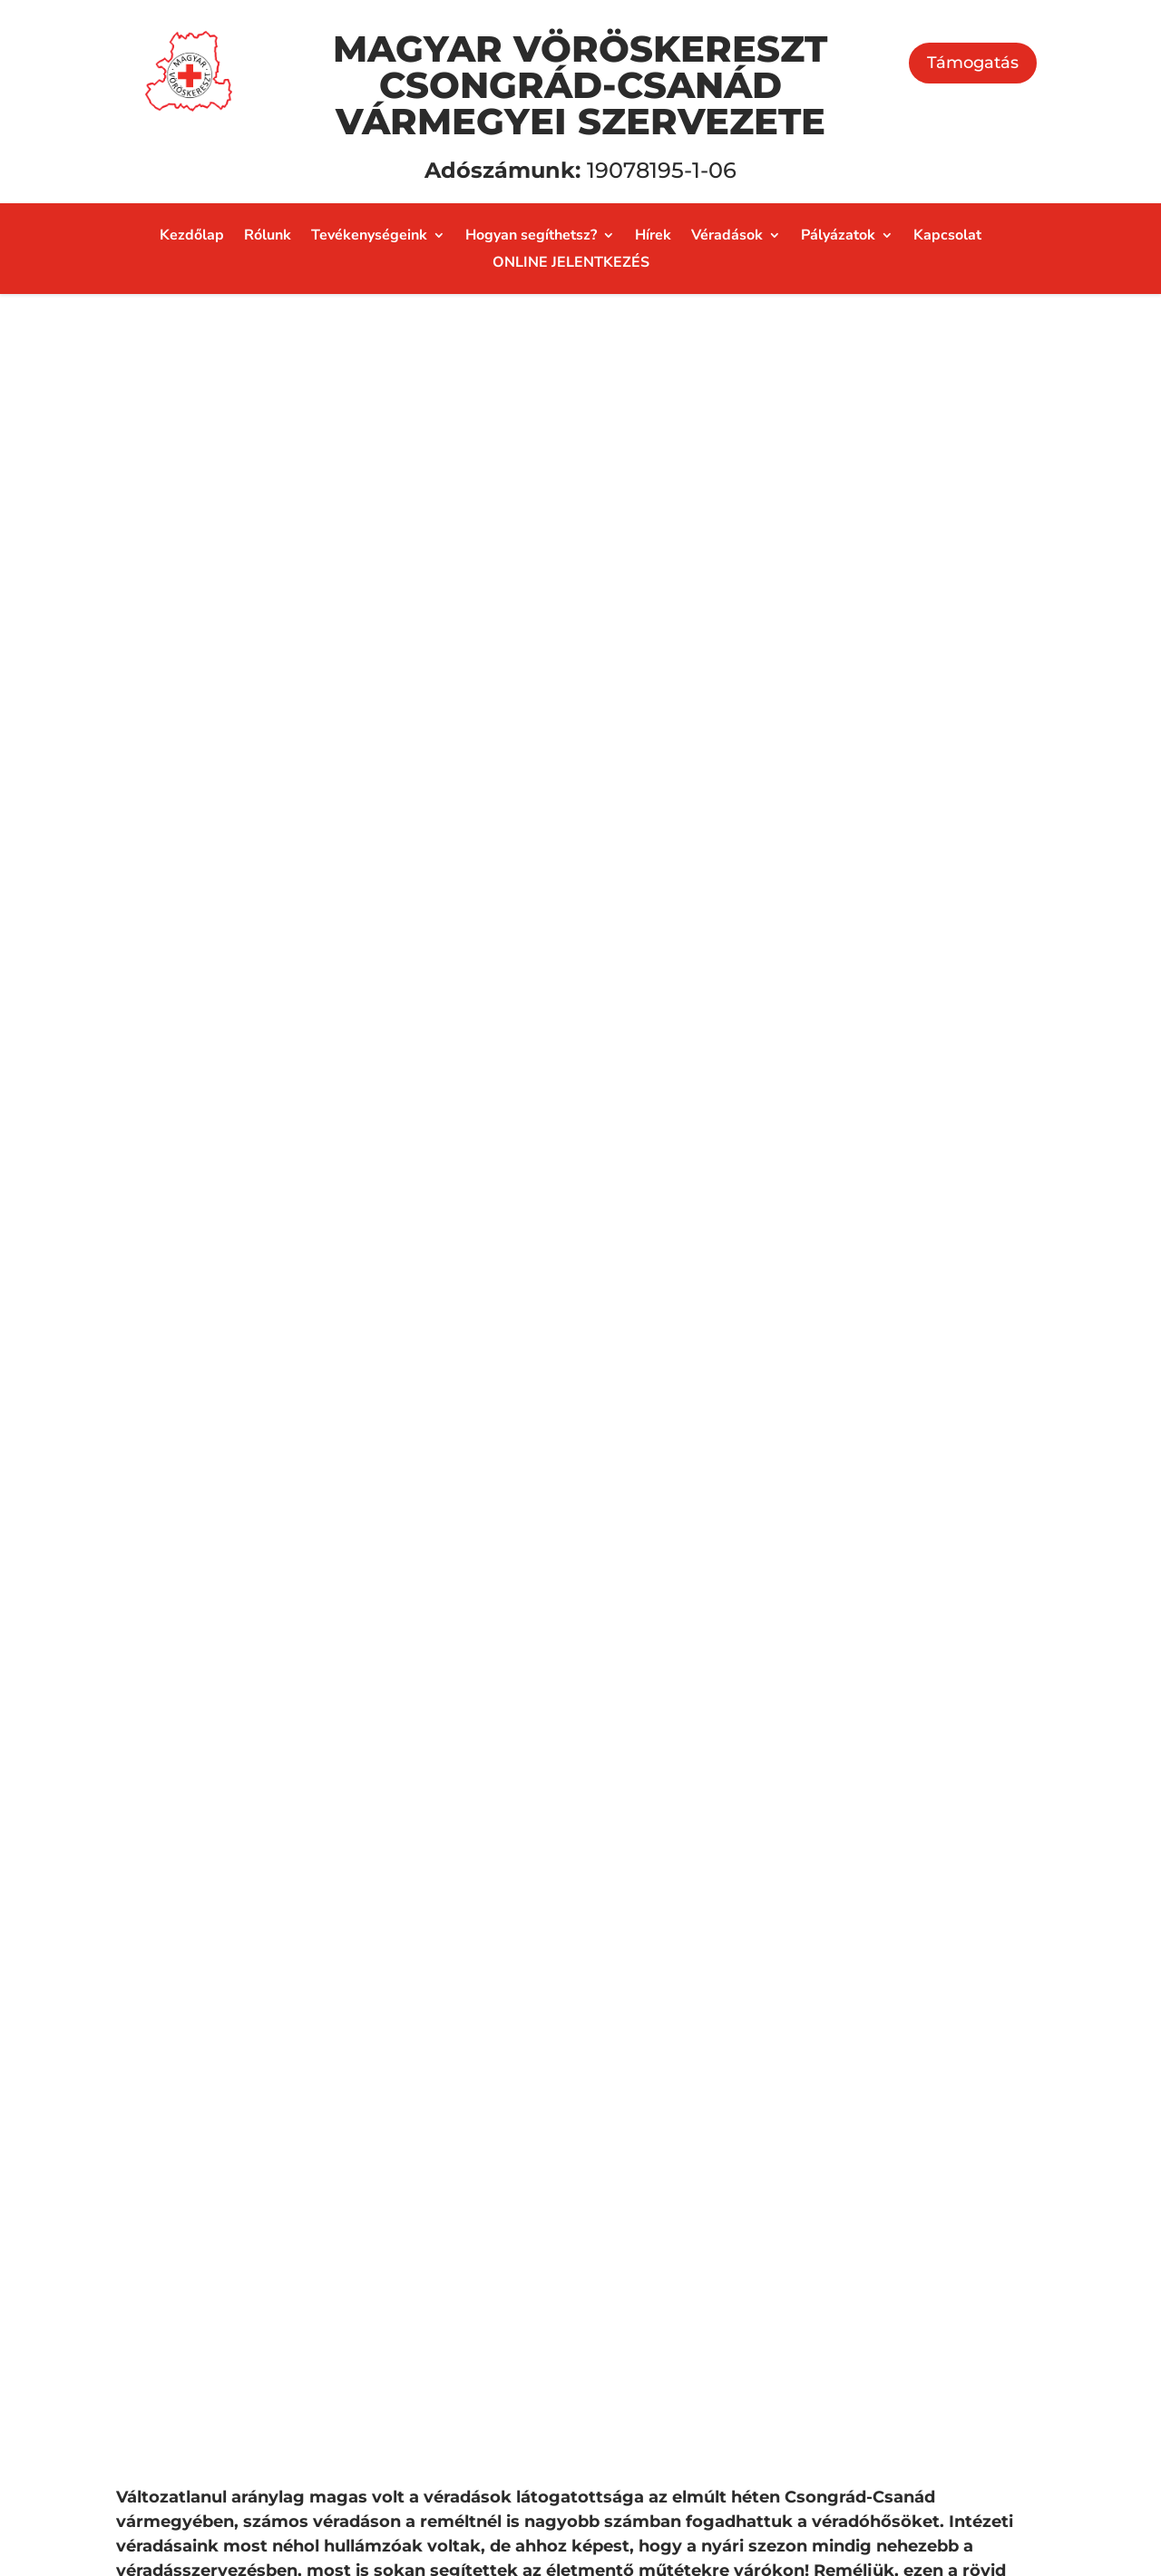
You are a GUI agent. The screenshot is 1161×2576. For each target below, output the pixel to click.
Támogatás (973, 63)
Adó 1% (879, 2203)
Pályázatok (838, 237)
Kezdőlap (192, 237)
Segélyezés (651, 2097)
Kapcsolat (947, 237)
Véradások (727, 237)
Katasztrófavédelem (688, 2244)
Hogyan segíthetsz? (531, 237)
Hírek (653, 237)
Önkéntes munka (922, 2244)
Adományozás (909, 2121)
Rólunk (267, 237)
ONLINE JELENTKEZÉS (571, 264)
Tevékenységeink (369, 237)
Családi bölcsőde (675, 2285)
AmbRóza (646, 2326)
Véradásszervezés (677, 2138)
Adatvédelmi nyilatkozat (196, 2493)
